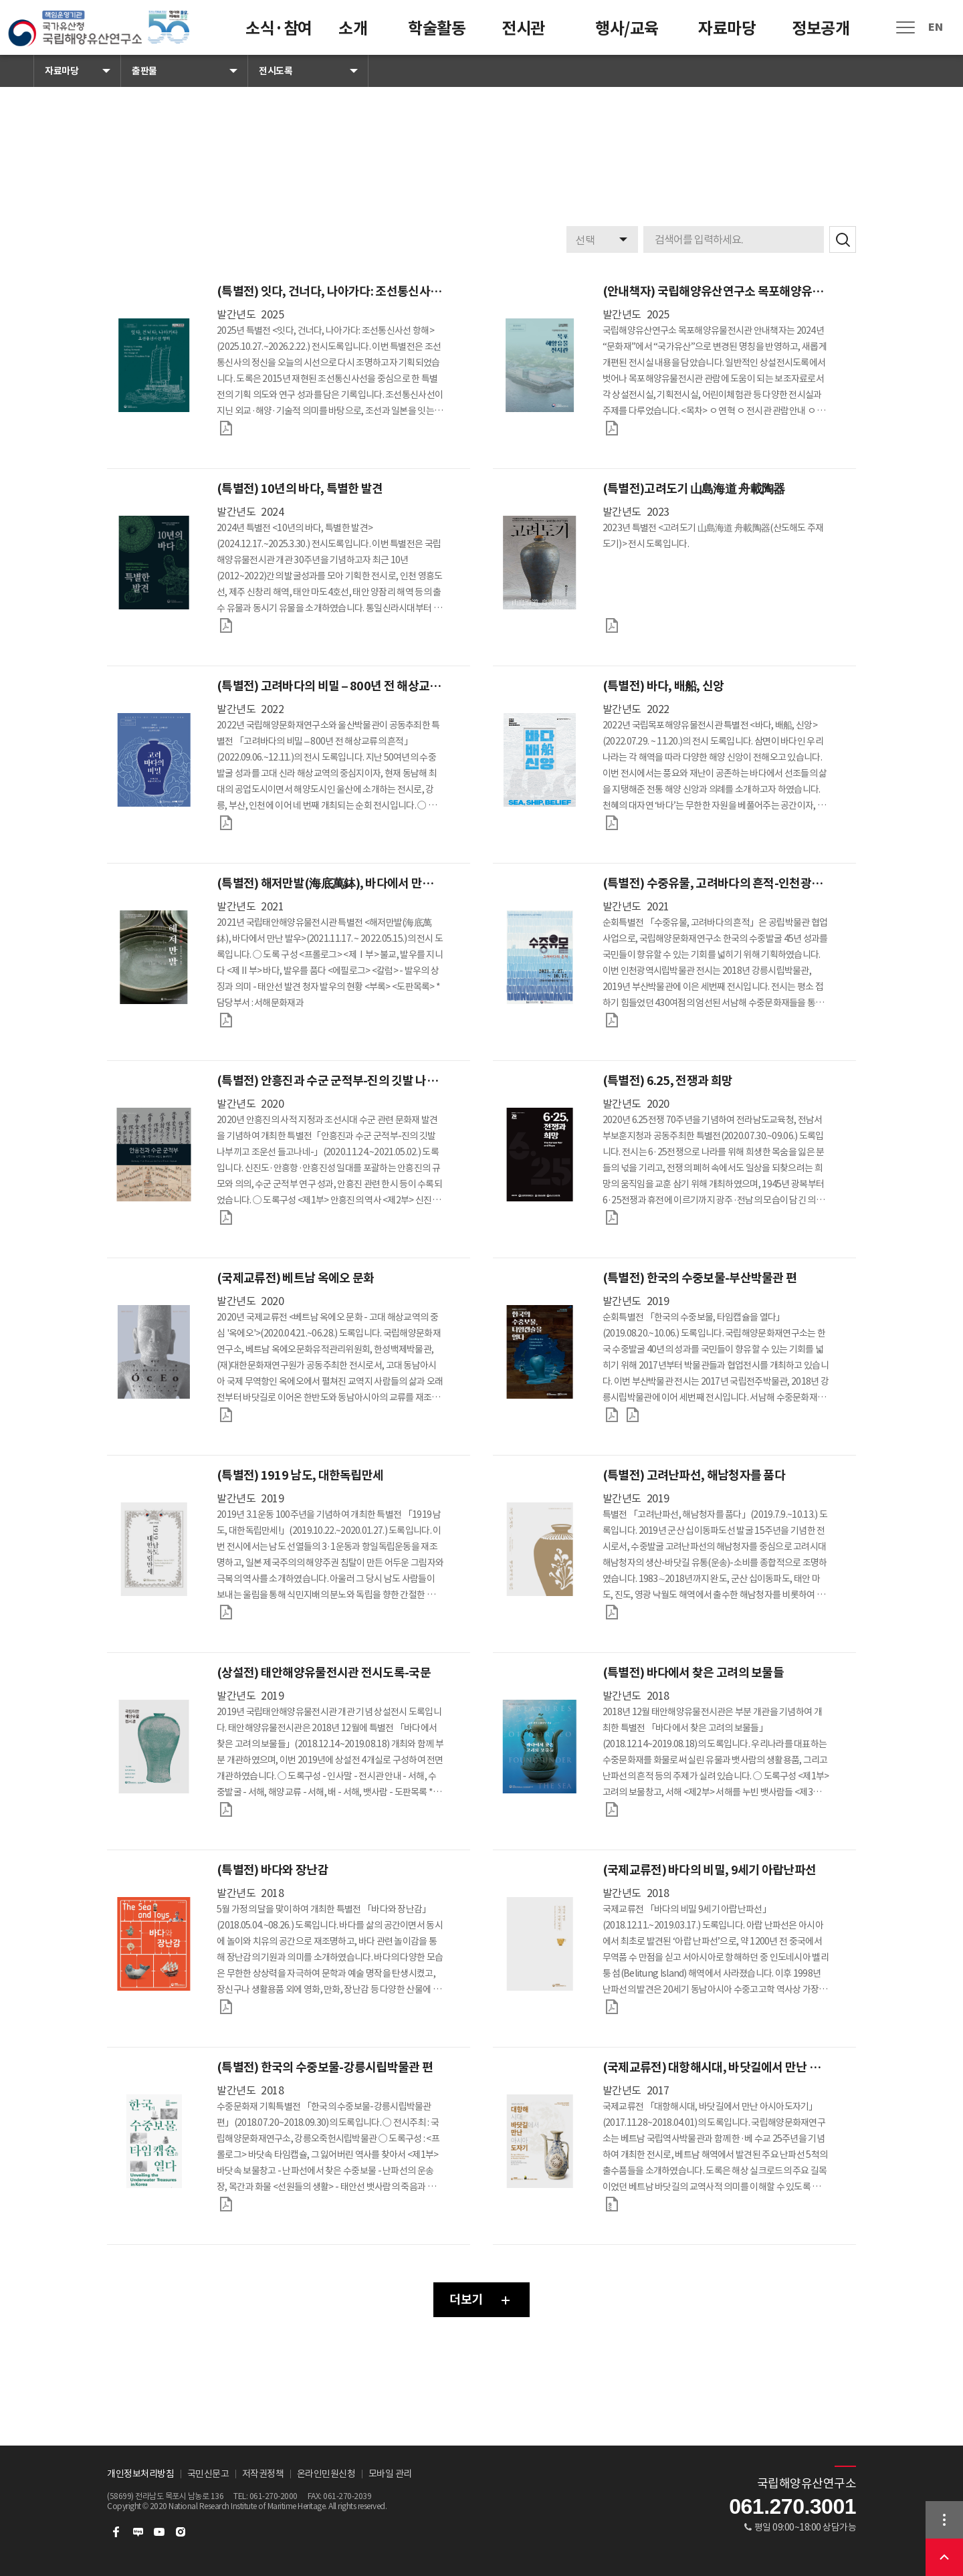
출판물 (144, 71)
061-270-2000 (273, 2496)
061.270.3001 (792, 2506)
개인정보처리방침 (140, 2474)
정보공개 (820, 28)
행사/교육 (627, 28)
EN (935, 27)
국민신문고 (208, 2474)
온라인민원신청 (326, 2474)
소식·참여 (278, 28)
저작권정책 (263, 2474)
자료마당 (727, 28)
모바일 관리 (390, 2474)
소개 (352, 28)
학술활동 (436, 28)
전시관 (523, 28)
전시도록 (275, 71)
